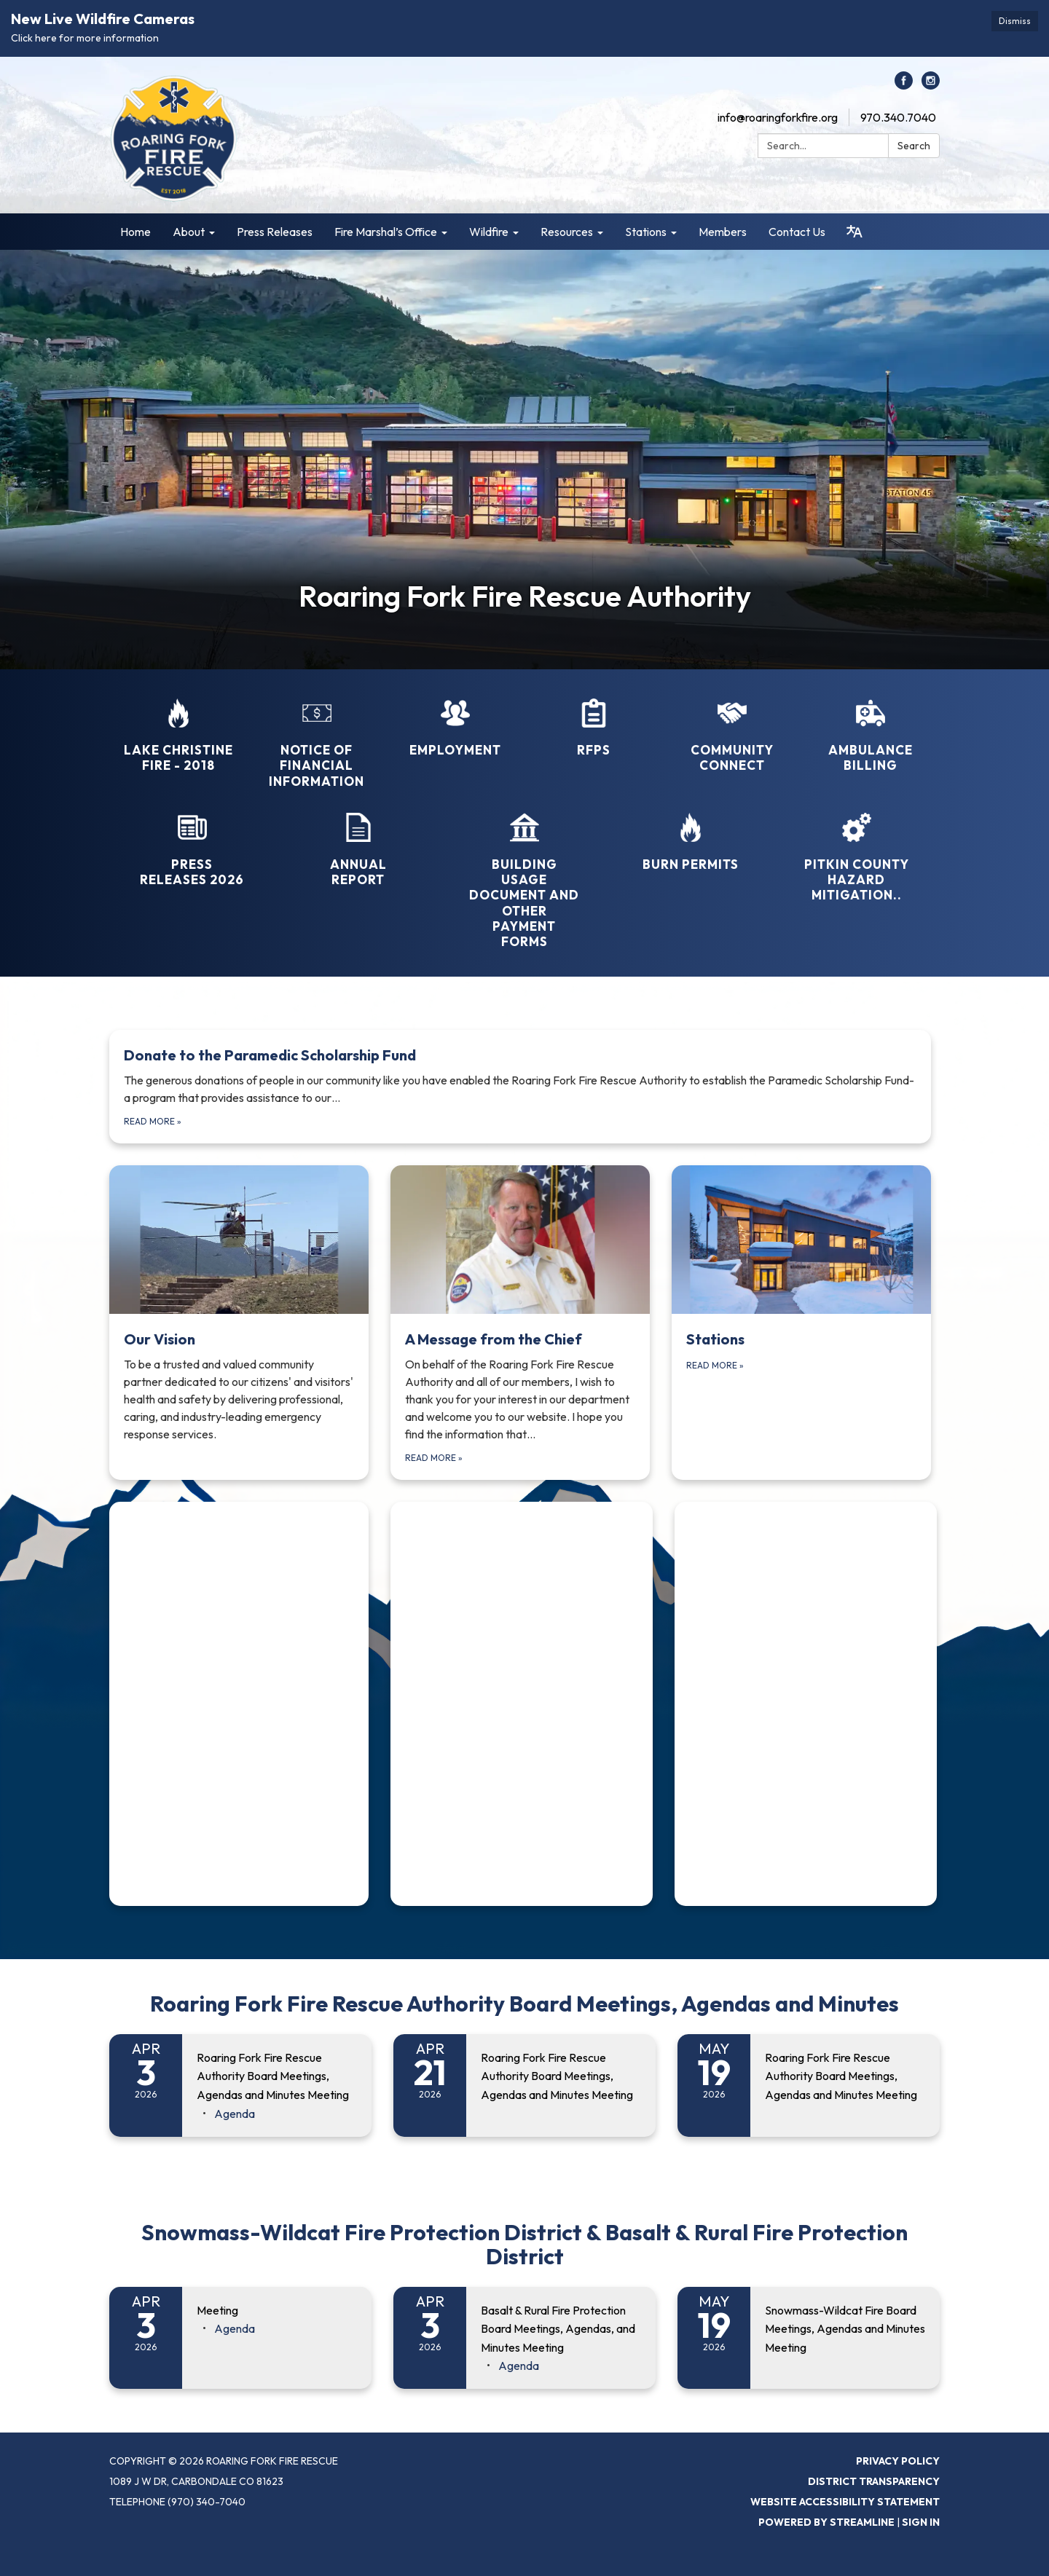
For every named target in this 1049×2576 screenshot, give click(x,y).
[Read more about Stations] (801, 1322)
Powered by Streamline (826, 2522)
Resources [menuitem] (567, 231)
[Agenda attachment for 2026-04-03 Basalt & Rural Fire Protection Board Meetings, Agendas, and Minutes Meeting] (518, 2365)
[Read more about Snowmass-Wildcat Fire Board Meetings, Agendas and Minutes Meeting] (808, 2338)
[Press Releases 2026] (192, 840)
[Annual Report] (358, 840)
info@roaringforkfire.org (778, 117)
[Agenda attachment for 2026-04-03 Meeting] (234, 2328)
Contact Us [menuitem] (797, 231)
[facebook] (904, 85)
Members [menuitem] (723, 231)
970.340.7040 (898, 117)
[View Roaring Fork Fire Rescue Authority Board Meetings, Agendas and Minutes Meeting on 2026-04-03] (277, 2077)
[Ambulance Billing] (870, 726)
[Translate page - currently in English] (854, 231)
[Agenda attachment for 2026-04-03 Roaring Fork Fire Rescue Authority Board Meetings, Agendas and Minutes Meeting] (234, 2113)
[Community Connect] (732, 726)
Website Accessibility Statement (845, 2501)
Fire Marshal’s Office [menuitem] (385, 231)
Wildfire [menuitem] (488, 231)
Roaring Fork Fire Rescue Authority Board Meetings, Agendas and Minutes (524, 2003)
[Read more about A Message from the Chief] (520, 1322)
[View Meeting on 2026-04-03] (277, 2310)
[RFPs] (593, 718)
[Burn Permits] (690, 832)
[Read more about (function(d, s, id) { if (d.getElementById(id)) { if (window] (239, 1704)
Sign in (921, 2522)
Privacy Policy (898, 2460)
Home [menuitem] (135, 231)
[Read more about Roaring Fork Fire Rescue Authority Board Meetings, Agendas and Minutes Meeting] (524, 2085)
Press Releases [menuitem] (275, 231)
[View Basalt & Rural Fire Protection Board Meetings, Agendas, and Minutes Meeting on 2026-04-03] (561, 2329)
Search (913, 145)
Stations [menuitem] (646, 231)
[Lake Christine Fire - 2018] (178, 726)
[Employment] (455, 718)
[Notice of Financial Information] (317, 734)
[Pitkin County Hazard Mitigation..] (856, 848)
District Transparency (874, 2481)
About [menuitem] (189, 231)
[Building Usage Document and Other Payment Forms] (524, 871)
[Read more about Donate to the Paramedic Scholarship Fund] (520, 1086)
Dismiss (1015, 20)
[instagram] (931, 85)
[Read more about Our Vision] (239, 1322)
